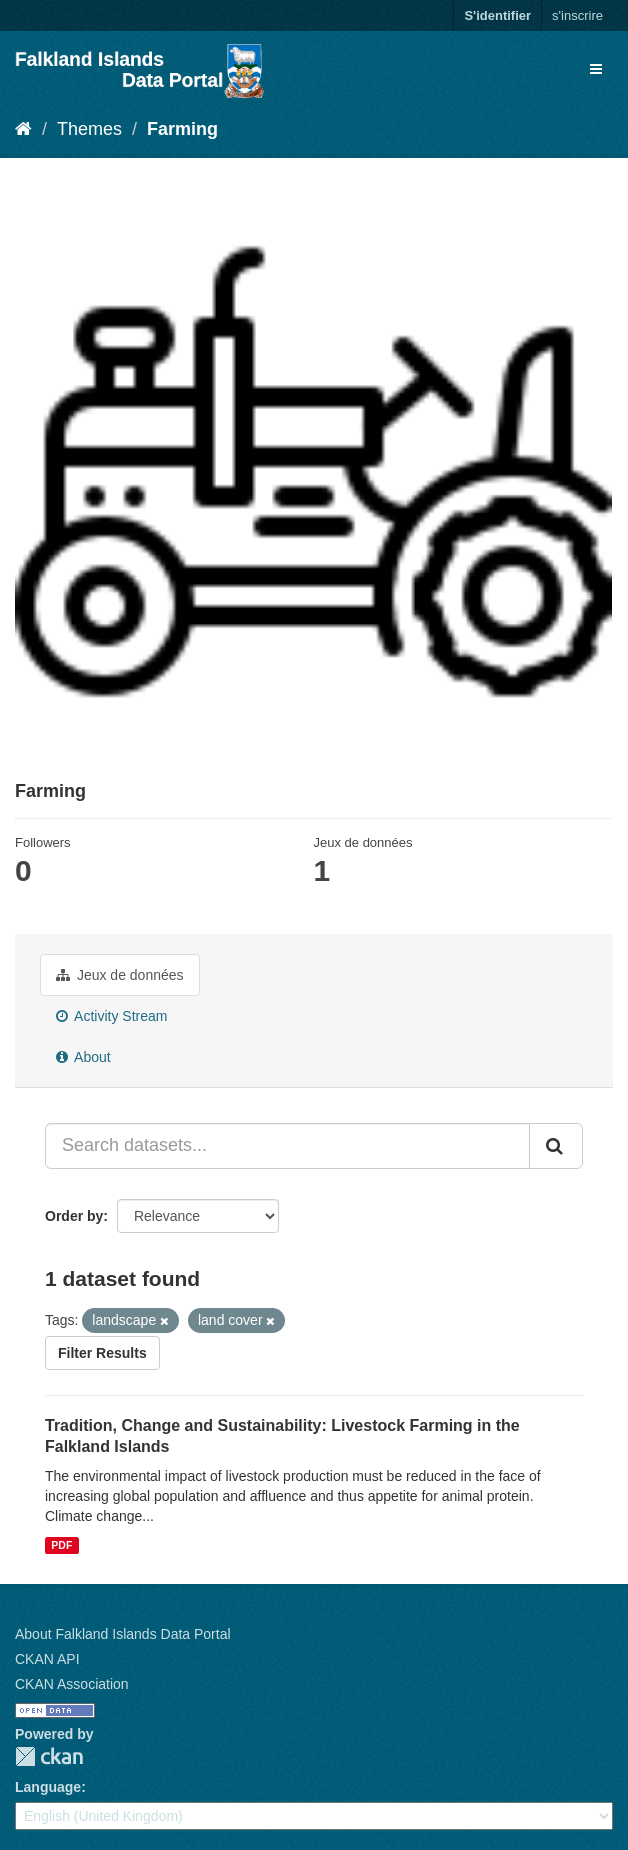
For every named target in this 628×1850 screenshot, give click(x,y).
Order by (74, 1216)
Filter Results (102, 1353)
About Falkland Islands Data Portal (123, 1634)
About (83, 1057)
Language (48, 1787)
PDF (61, 1545)
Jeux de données (120, 975)
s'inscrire (577, 15)
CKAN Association (72, 1684)
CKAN (49, 1756)
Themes (89, 129)
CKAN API (47, 1659)
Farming (182, 129)
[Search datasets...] (287, 1146)
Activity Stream (111, 1016)
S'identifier (497, 15)
